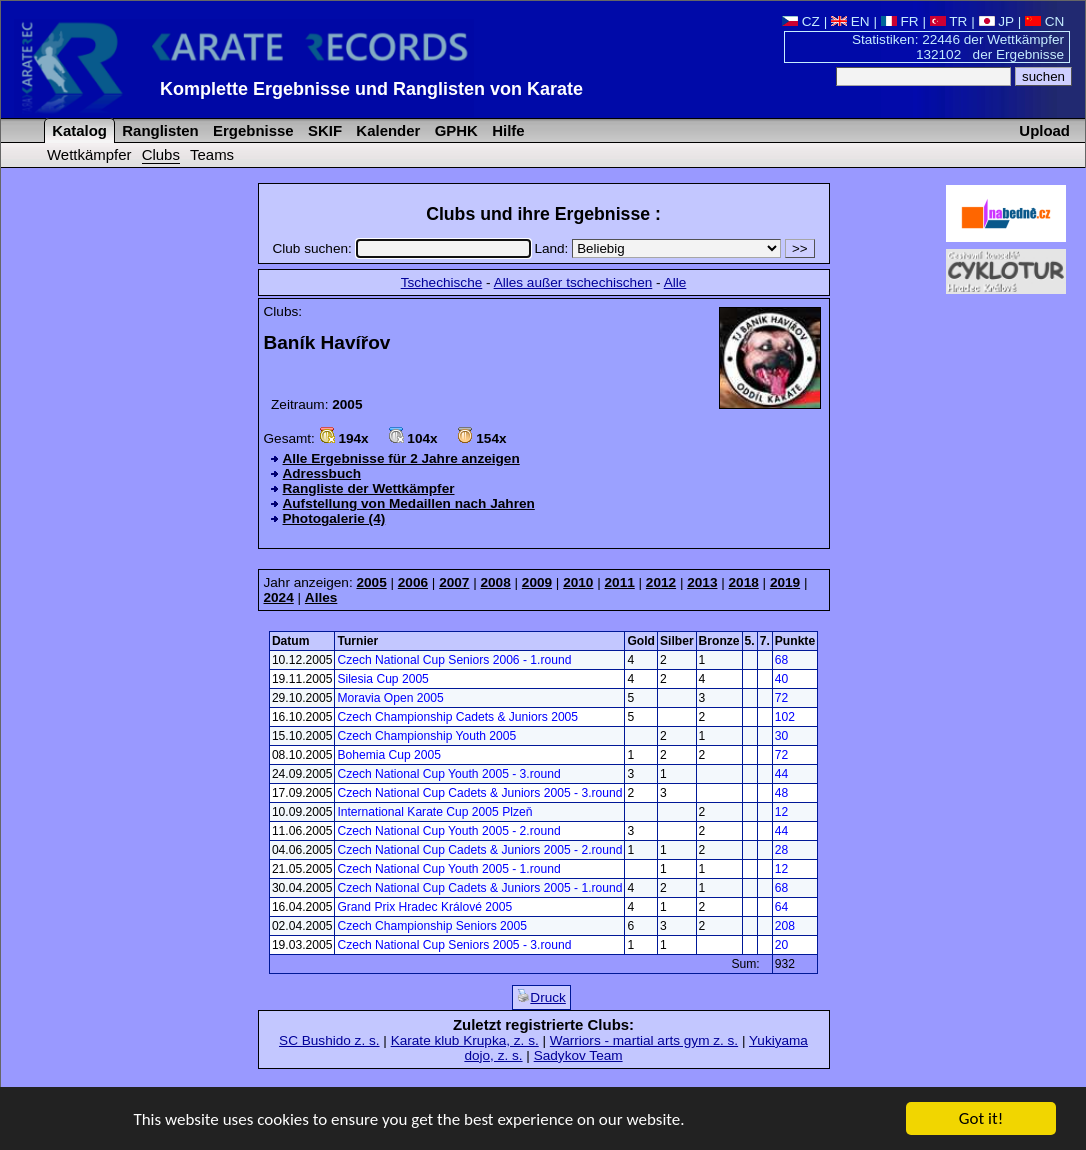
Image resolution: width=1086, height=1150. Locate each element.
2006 (413, 582)
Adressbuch (322, 473)
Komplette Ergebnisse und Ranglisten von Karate (371, 89)
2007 (454, 582)
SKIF (323, 130)
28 (781, 850)
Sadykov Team (578, 1055)
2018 (744, 582)
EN (850, 21)
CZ (801, 21)
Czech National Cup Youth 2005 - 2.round (448, 831)
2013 (702, 582)
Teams (212, 154)
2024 (279, 597)
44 (781, 774)
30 (781, 736)
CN (1044, 21)
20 (781, 945)
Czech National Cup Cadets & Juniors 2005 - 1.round (479, 888)
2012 (661, 582)
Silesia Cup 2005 (382, 679)
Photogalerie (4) (334, 518)
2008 (495, 582)
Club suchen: (403, 248)
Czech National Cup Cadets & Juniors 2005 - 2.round (479, 850)
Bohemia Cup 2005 (389, 755)
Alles (321, 597)
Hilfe (506, 130)
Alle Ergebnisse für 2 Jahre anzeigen (401, 458)
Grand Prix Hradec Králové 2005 (424, 907)
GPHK (454, 130)
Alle (675, 282)
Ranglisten (158, 130)
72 (781, 698)
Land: (659, 248)
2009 (537, 582)
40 (781, 679)
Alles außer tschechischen (573, 282)
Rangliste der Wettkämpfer (369, 488)
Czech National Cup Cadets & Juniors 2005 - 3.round (479, 793)
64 (781, 907)
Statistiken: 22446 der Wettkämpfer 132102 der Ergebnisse (958, 47)
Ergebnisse (251, 130)
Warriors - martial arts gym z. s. (644, 1040)
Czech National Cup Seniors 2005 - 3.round (454, 945)
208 (785, 926)
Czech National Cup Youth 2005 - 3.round (448, 774)
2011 (620, 582)
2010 (578, 582)
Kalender (386, 130)
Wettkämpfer (89, 154)
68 (781, 660)
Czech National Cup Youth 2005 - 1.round (448, 869)
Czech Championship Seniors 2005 (432, 926)
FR (900, 21)
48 (781, 793)
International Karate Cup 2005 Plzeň (434, 812)
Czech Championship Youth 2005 (426, 736)
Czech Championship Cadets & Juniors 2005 (457, 717)
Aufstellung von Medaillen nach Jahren (409, 503)
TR (949, 21)
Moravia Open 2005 (390, 698)
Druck (541, 997)
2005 (371, 582)
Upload (1044, 130)
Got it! (981, 1119)
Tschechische (442, 282)
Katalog (77, 130)
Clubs (161, 154)
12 (781, 812)
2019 (785, 582)
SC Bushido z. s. (329, 1040)
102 (785, 717)
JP (996, 21)
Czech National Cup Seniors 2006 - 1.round (454, 660)
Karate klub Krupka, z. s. (465, 1040)
